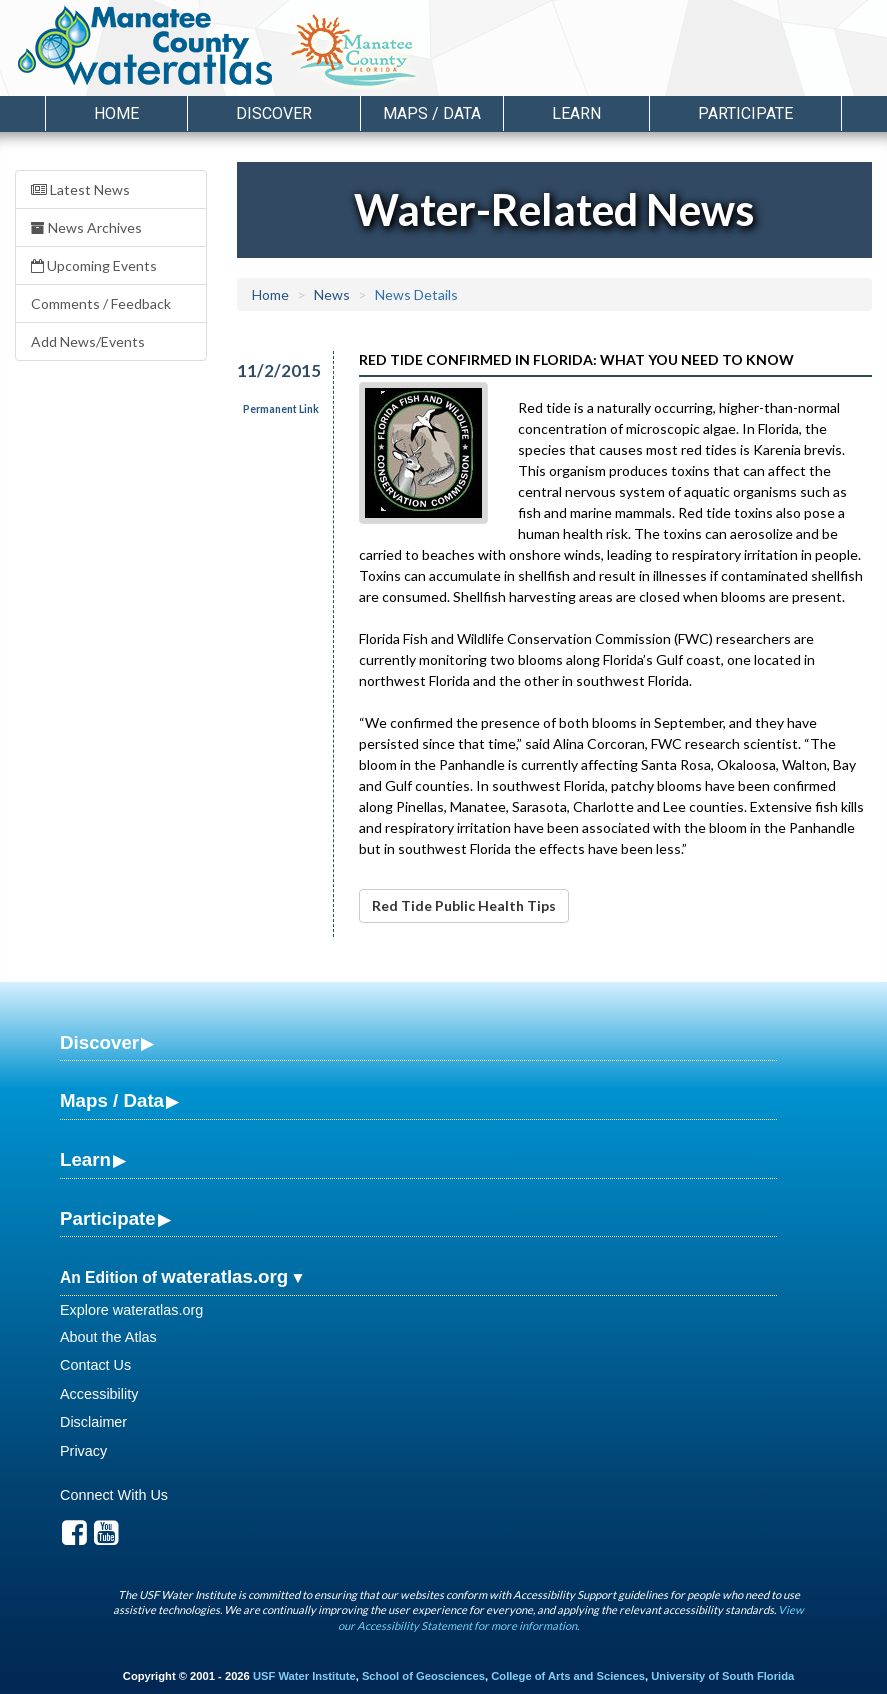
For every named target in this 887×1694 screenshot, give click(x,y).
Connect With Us (114, 1495)
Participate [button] (745, 113)
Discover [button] (274, 113)
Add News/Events (88, 341)
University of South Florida (722, 1676)
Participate (108, 1218)
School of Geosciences (423, 1676)
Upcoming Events (94, 265)
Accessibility (99, 1394)
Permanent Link (281, 409)
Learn (85, 1159)
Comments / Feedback (101, 303)
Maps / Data (112, 1100)
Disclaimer (93, 1422)
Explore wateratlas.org (131, 1310)
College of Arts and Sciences (568, 1676)
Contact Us (95, 1365)
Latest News (80, 189)
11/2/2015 (273, 370)
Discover (99, 1042)
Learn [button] (576, 113)
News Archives (86, 227)
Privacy (83, 1451)
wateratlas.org (224, 1276)
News (332, 294)
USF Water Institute (304, 1676)
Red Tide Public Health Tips (464, 905)
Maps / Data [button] (432, 113)
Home (116, 113)
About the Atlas (108, 1337)
